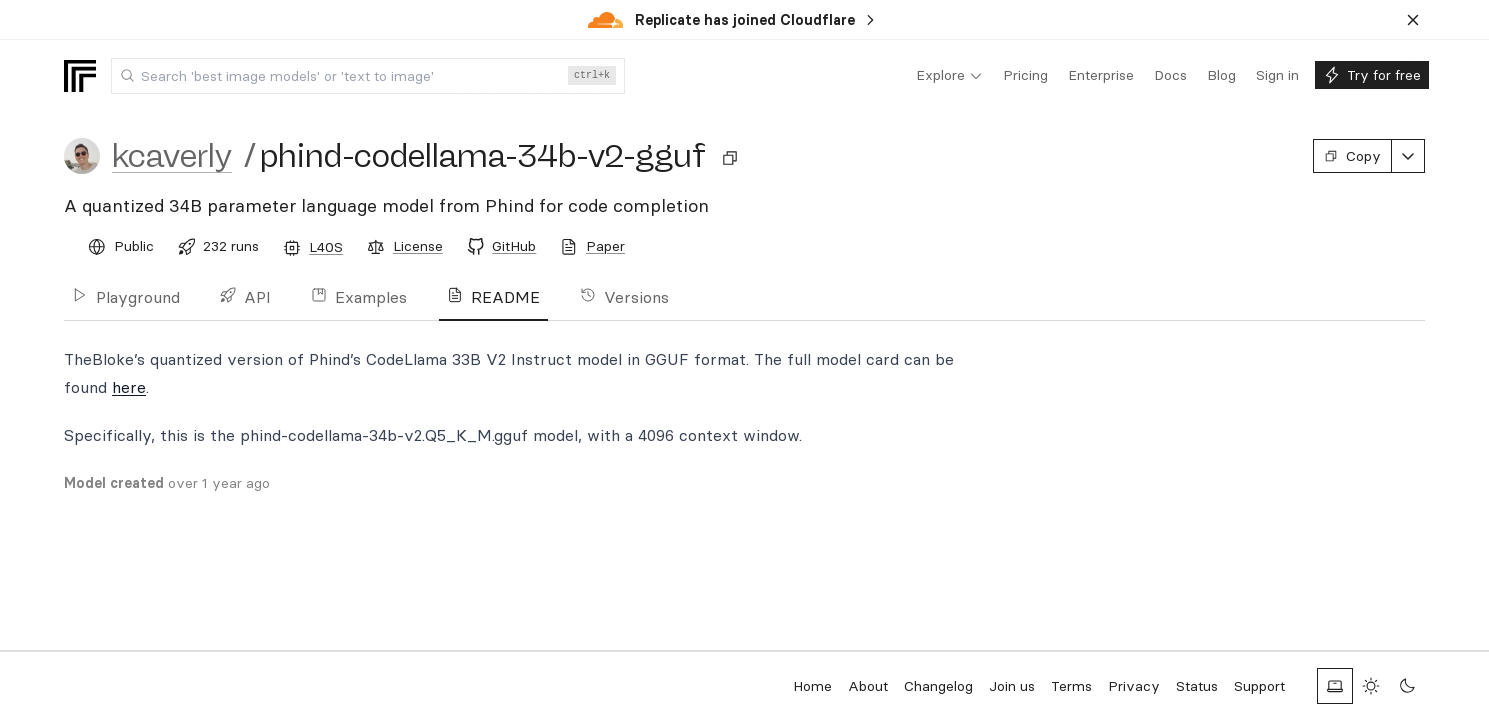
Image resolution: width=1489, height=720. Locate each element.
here (129, 387)
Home (812, 686)
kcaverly (172, 156)
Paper (605, 246)
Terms (1071, 686)
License (418, 246)
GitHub (514, 246)
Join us (1012, 686)
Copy (1352, 156)
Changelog (938, 686)
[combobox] (368, 76)
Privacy (1134, 686)
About (868, 686)
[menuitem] (949, 76)
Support (1259, 686)
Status (1197, 686)
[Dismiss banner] (1413, 20)
